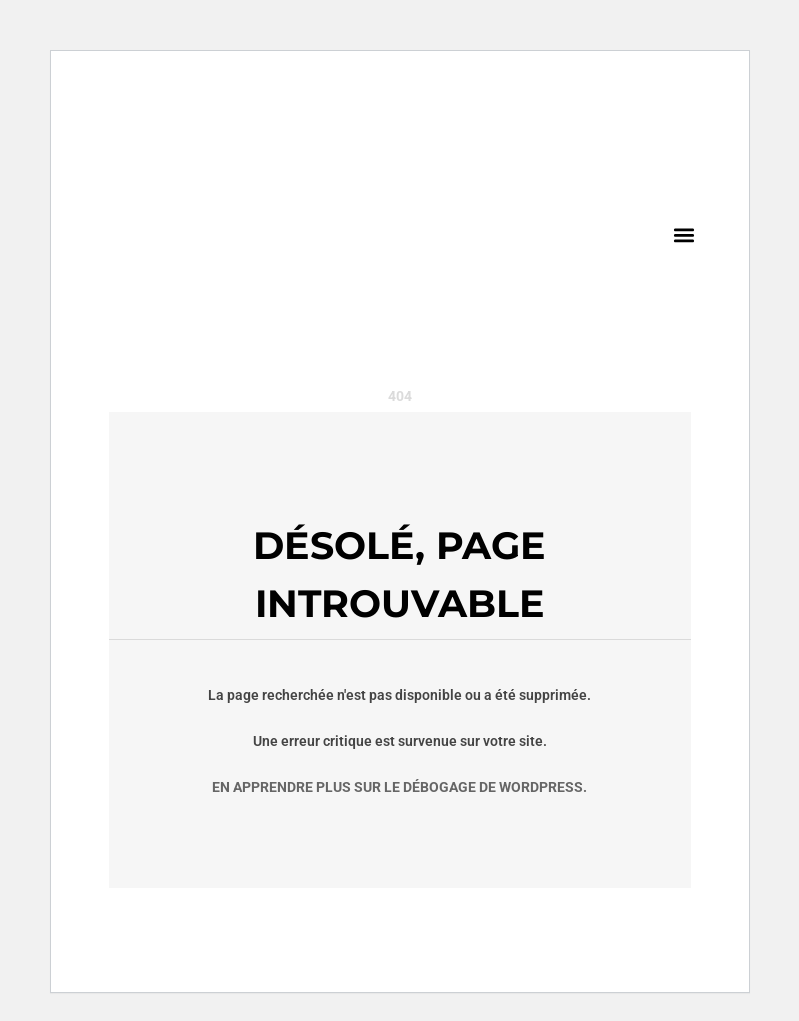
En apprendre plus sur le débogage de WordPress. (399, 787)
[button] (684, 234)
